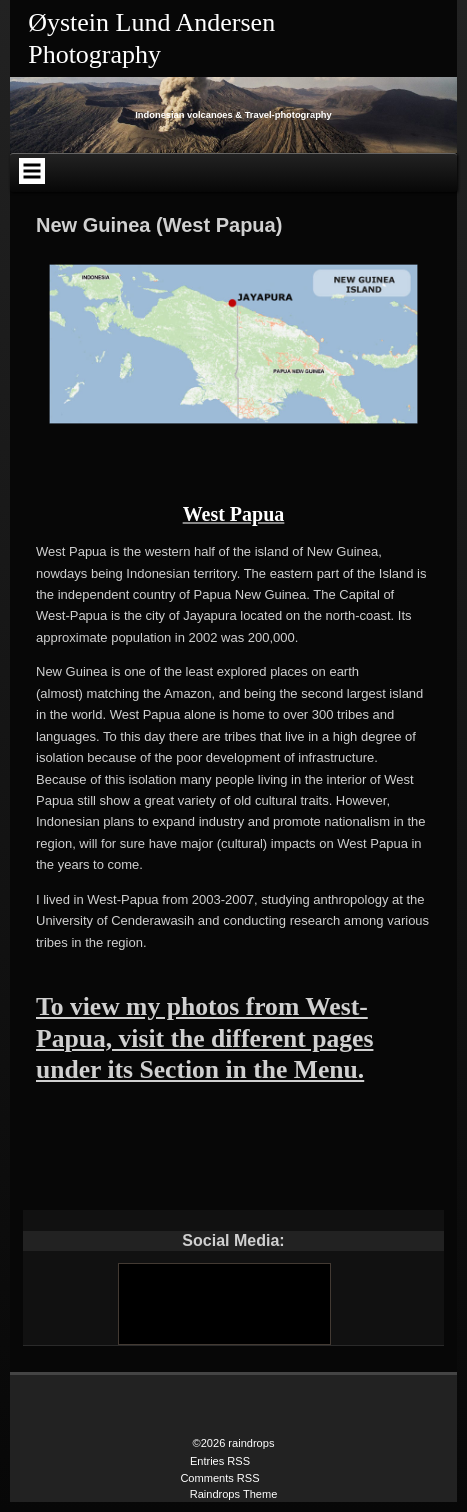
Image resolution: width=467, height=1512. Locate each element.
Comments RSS (219, 1478)
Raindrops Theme (234, 1494)
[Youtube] (223, 1304)
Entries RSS (220, 1461)
